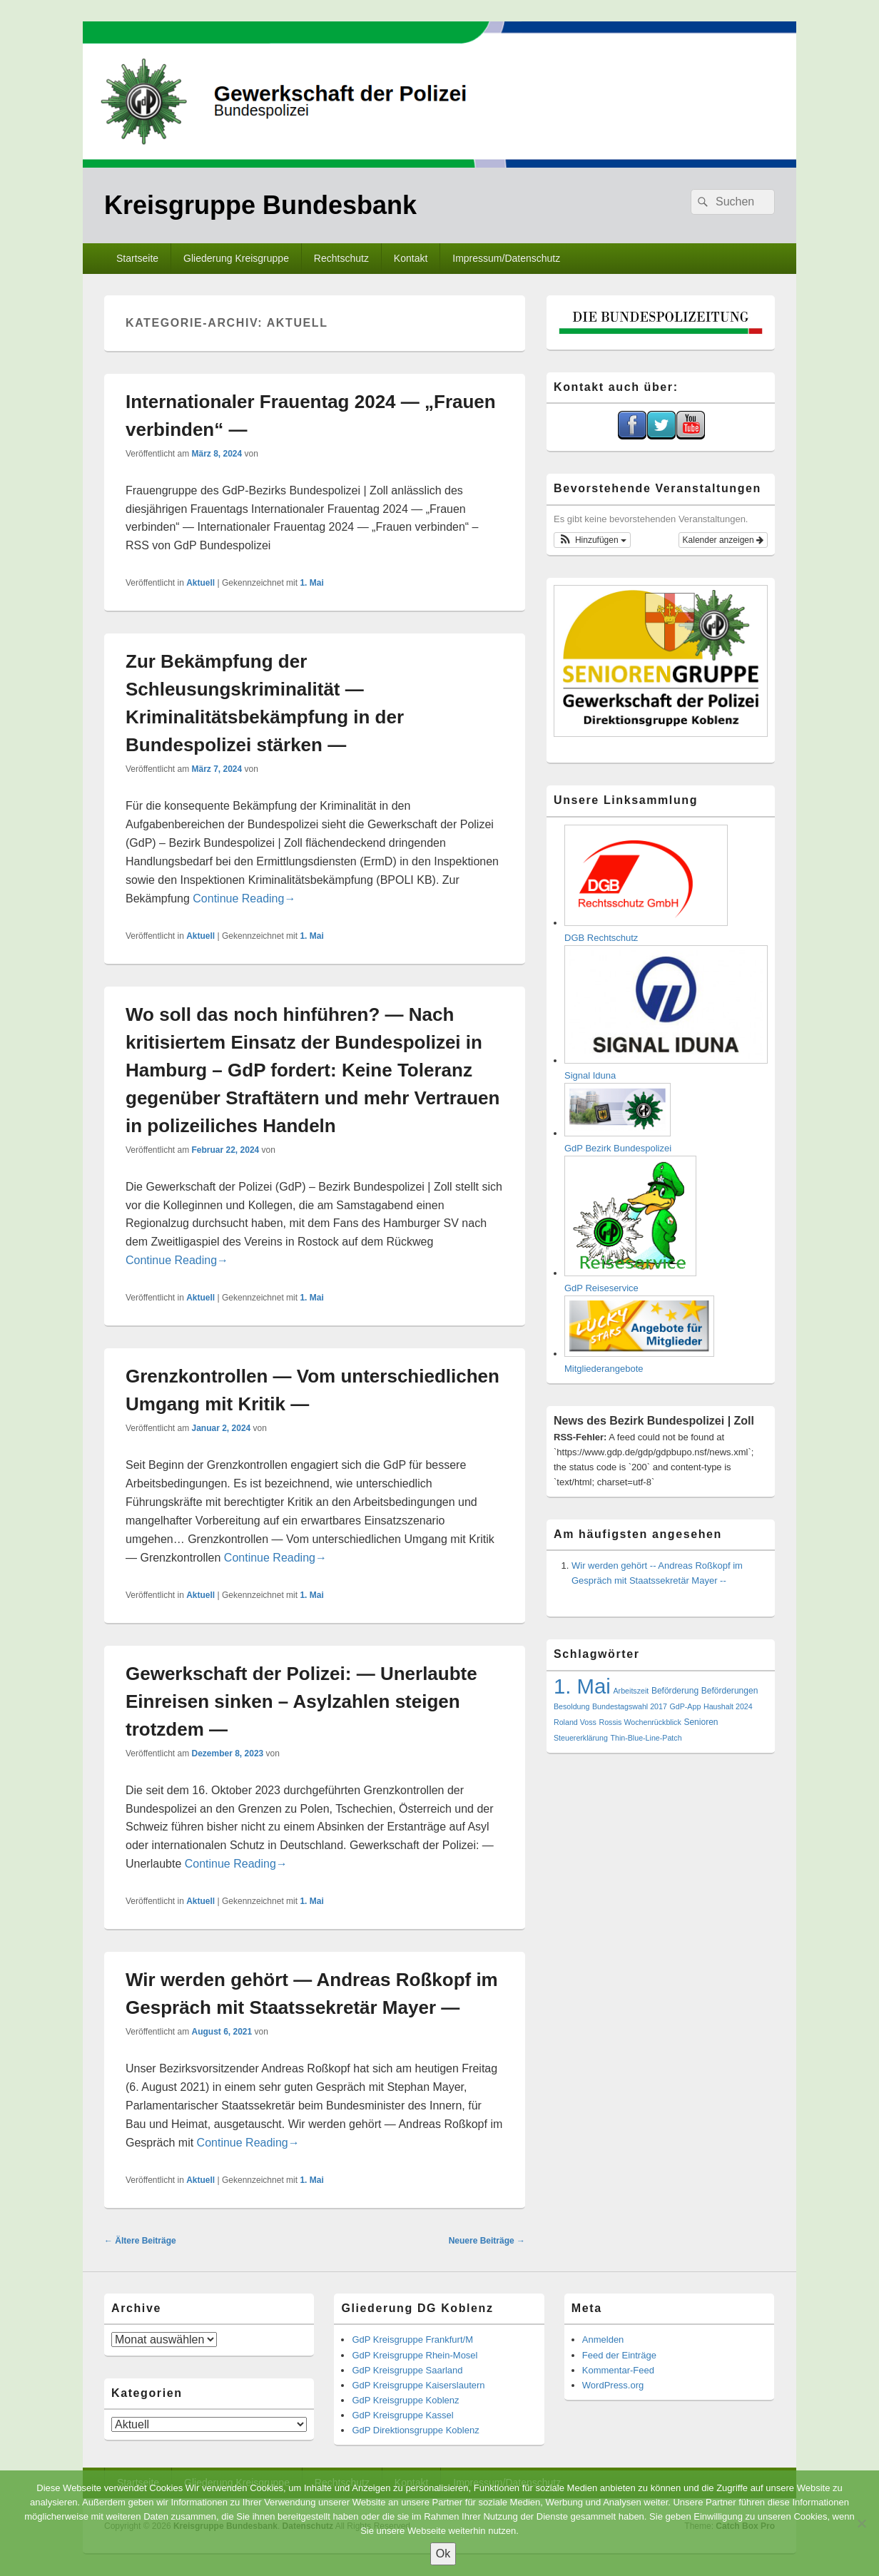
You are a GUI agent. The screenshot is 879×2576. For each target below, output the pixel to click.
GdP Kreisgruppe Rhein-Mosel (414, 2355)
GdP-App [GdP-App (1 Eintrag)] (685, 1706)
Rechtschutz (341, 258)
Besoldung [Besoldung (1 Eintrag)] (571, 1706)
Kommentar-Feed (618, 2370)
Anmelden (603, 2339)
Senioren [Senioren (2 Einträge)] (701, 1722)
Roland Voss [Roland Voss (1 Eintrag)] (575, 1722)
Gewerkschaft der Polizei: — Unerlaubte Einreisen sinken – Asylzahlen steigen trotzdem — (301, 1701)
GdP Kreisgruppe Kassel (402, 2415)
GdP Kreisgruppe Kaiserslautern (418, 2385)
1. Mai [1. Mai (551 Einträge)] (582, 1686)
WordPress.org (613, 2385)
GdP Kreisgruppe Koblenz (405, 2400)
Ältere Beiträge (140, 2241)
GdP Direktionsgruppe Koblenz (415, 2430)
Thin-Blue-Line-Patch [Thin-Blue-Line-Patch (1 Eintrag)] (645, 1738)
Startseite (137, 258)
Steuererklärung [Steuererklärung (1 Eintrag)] (581, 1738)
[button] (592, 540)
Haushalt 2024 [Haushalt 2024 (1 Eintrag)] (728, 1706)
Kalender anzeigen (723, 540)
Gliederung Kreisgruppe (236, 258)
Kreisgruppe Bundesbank (260, 205)
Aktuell (200, 583)
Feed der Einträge (619, 2355)
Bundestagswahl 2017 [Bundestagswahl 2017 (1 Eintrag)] (629, 1706)
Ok (443, 2553)
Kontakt (410, 258)
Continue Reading (244, 898)
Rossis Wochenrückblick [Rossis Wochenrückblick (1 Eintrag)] (640, 1722)
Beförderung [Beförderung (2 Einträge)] (674, 1691)
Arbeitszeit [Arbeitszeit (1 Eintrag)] (631, 1690)
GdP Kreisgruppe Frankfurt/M (412, 2339)
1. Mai (311, 583)
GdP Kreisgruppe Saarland (407, 2370)
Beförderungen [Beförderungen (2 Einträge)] (729, 1691)
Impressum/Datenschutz (506, 258)
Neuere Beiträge (487, 2241)
